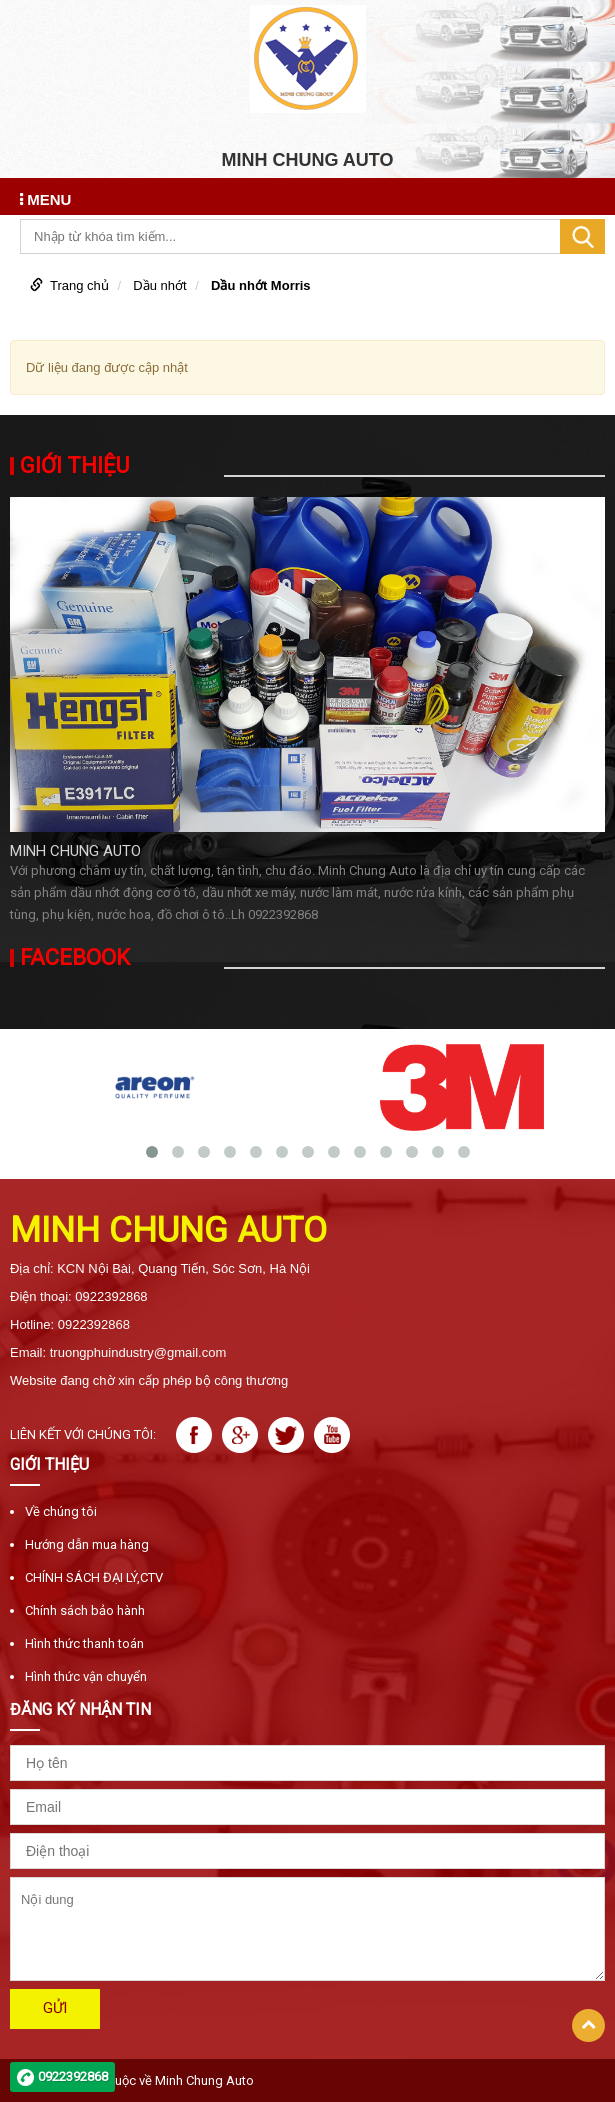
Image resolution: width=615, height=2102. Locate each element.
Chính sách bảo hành (85, 1610)
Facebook (75, 958)
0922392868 (73, 2076)
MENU (45, 199)
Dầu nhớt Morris (261, 285)
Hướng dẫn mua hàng (87, 1544)
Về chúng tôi (61, 1511)
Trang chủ (79, 285)
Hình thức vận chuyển (86, 1676)
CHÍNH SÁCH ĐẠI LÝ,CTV (94, 1577)
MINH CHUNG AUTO (75, 851)
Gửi (55, 2008)
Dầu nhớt (159, 285)
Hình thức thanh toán (84, 1643)
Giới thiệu (74, 466)
